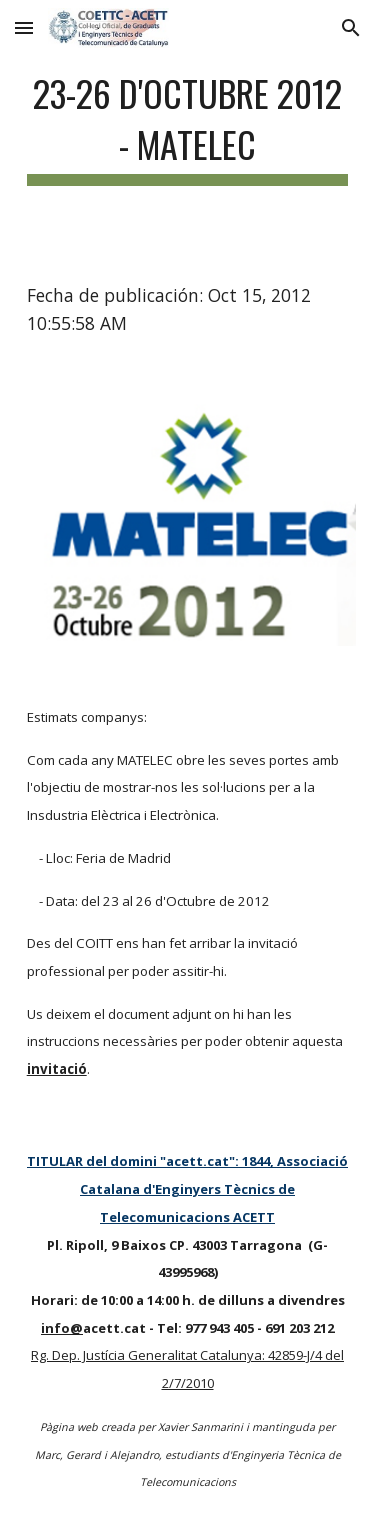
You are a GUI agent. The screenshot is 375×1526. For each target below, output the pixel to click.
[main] (188, 125)
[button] (24, 27)
